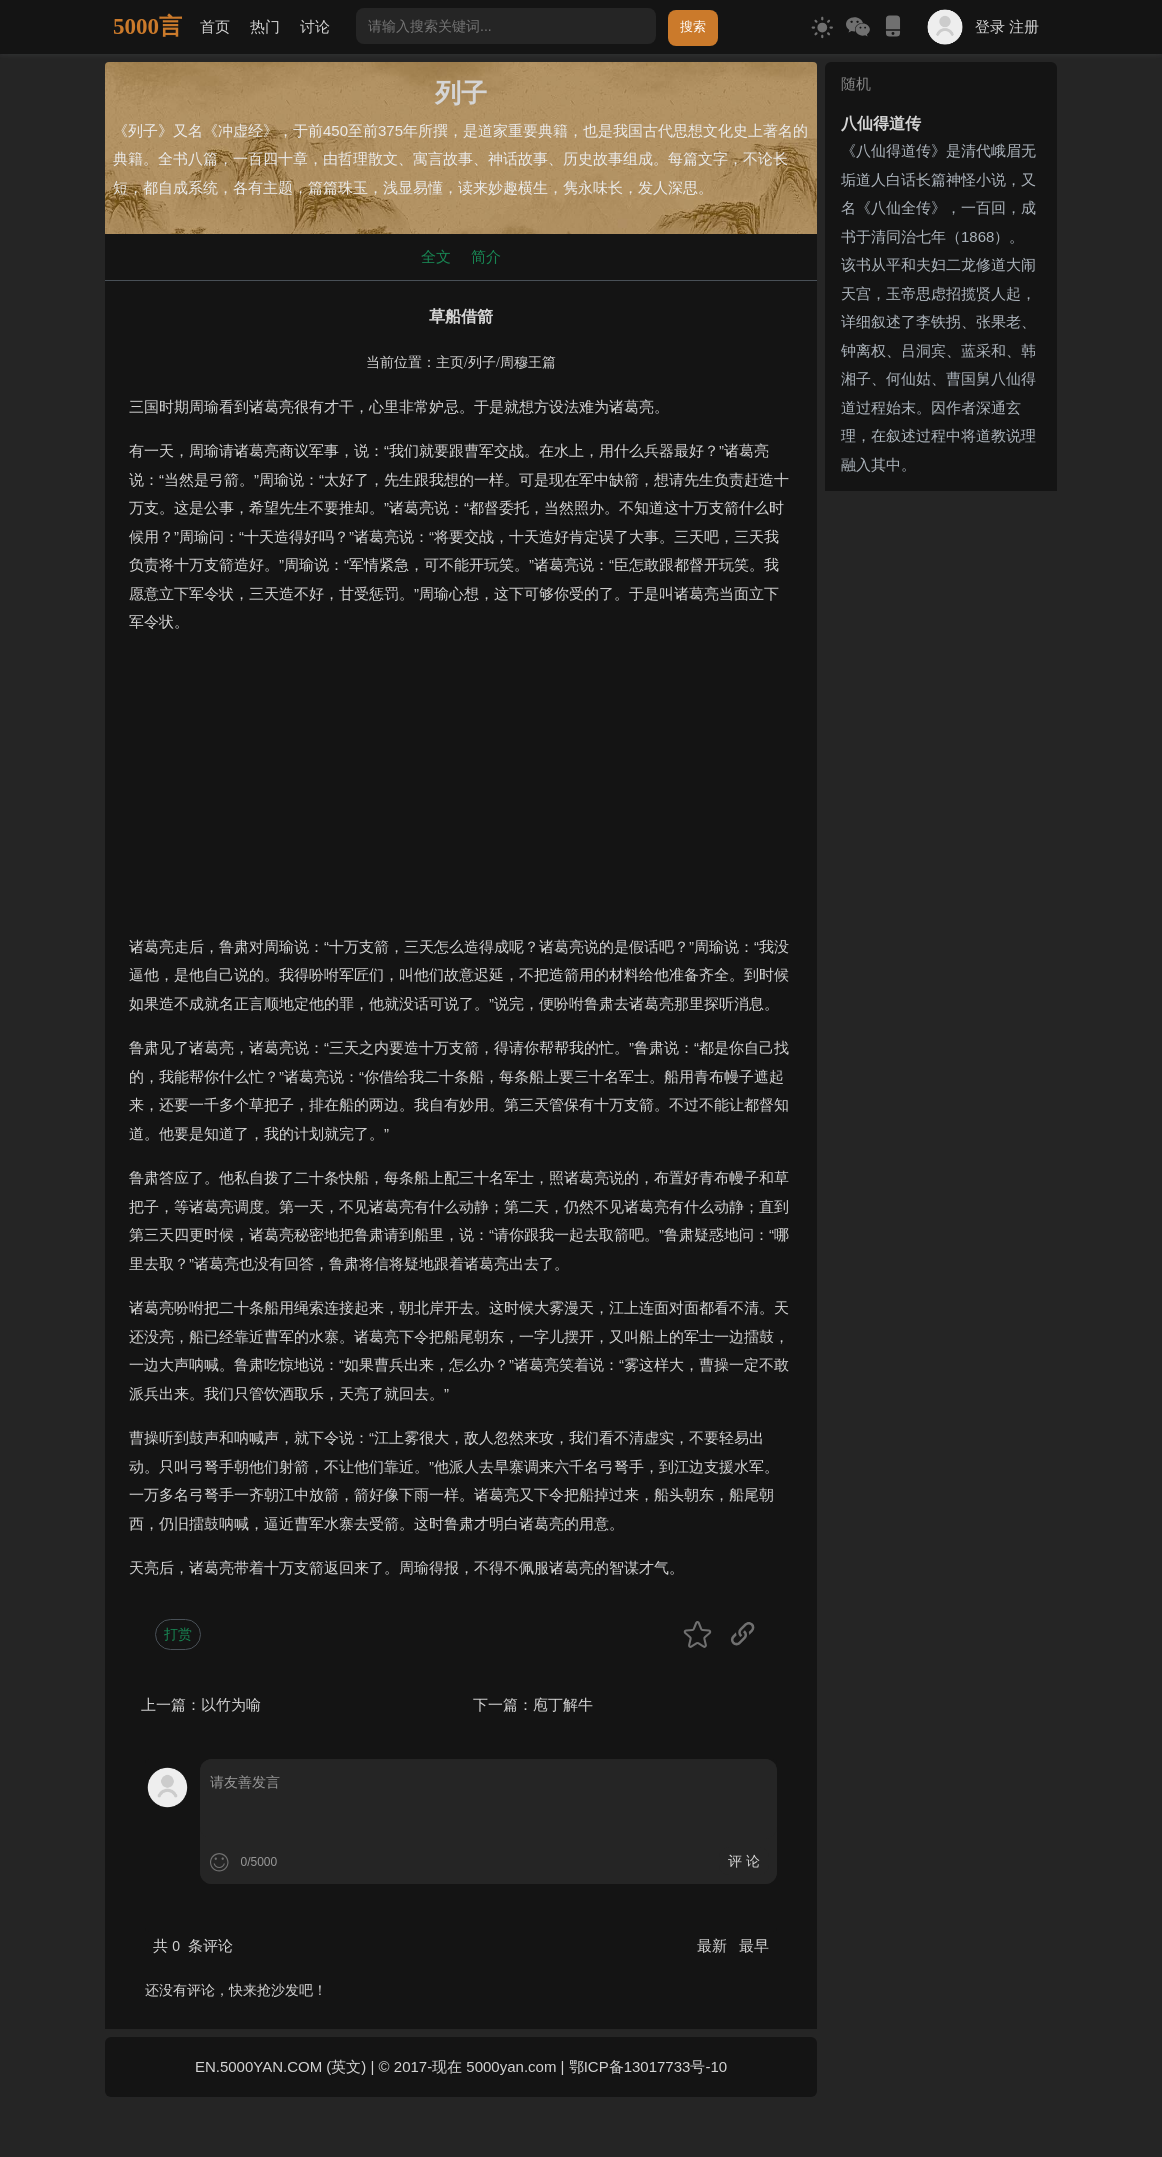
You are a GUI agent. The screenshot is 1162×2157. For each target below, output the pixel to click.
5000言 (147, 26)
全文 (436, 256)
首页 (215, 26)
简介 (486, 256)
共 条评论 (193, 1945)
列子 (482, 362)
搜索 (693, 26)
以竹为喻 (231, 1704)
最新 (714, 1945)
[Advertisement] (461, 793)
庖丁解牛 (563, 1704)
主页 (450, 362)
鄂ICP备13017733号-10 (648, 2066)
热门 (265, 26)
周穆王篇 (528, 362)
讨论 (315, 26)
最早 (754, 1945)
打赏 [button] (178, 1634)
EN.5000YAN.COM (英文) (280, 2066)
